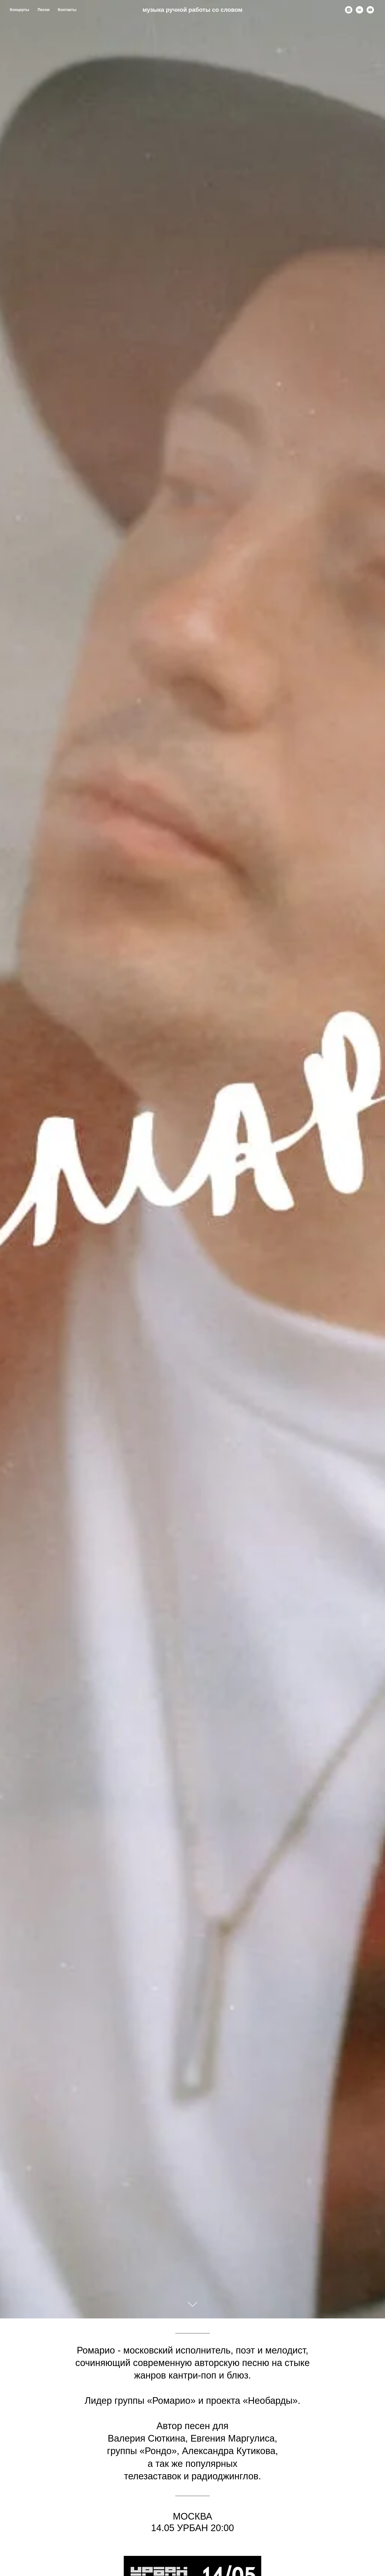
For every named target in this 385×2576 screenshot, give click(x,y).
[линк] (348, 9)
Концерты (19, 10)
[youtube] (370, 9)
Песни (44, 10)
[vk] (359, 9)
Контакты (67, 10)
